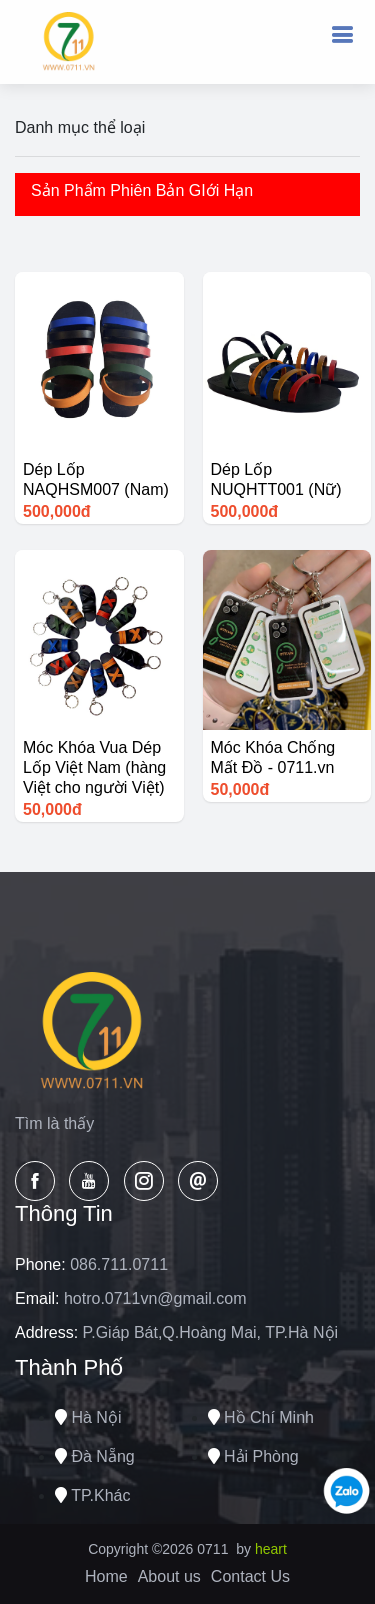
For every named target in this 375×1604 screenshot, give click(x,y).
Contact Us (250, 1576)
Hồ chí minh (261, 1417)
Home (106, 1576)
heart (271, 1549)
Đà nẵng (95, 1456)
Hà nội (88, 1417)
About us (169, 1576)
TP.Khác (92, 1495)
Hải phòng (253, 1456)
